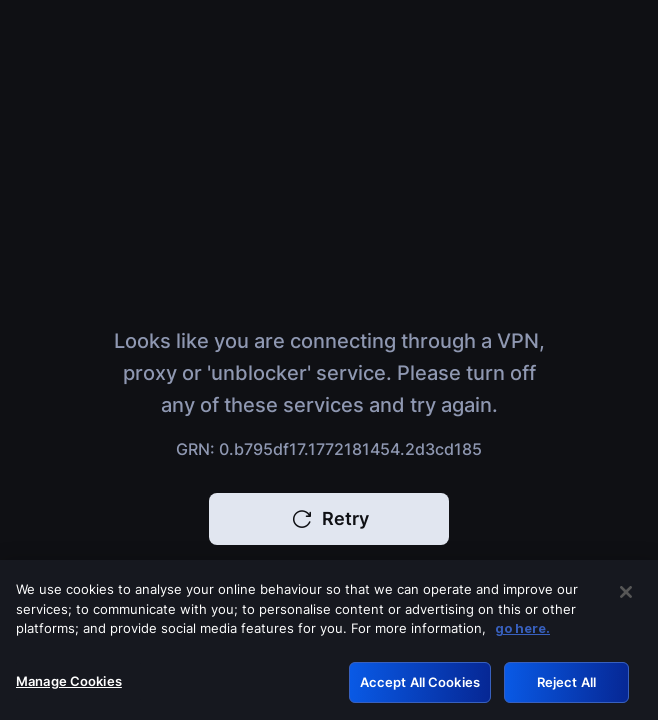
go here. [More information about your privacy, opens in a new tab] (522, 636)
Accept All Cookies (420, 690)
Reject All (566, 690)
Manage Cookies (69, 689)
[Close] (626, 600)
